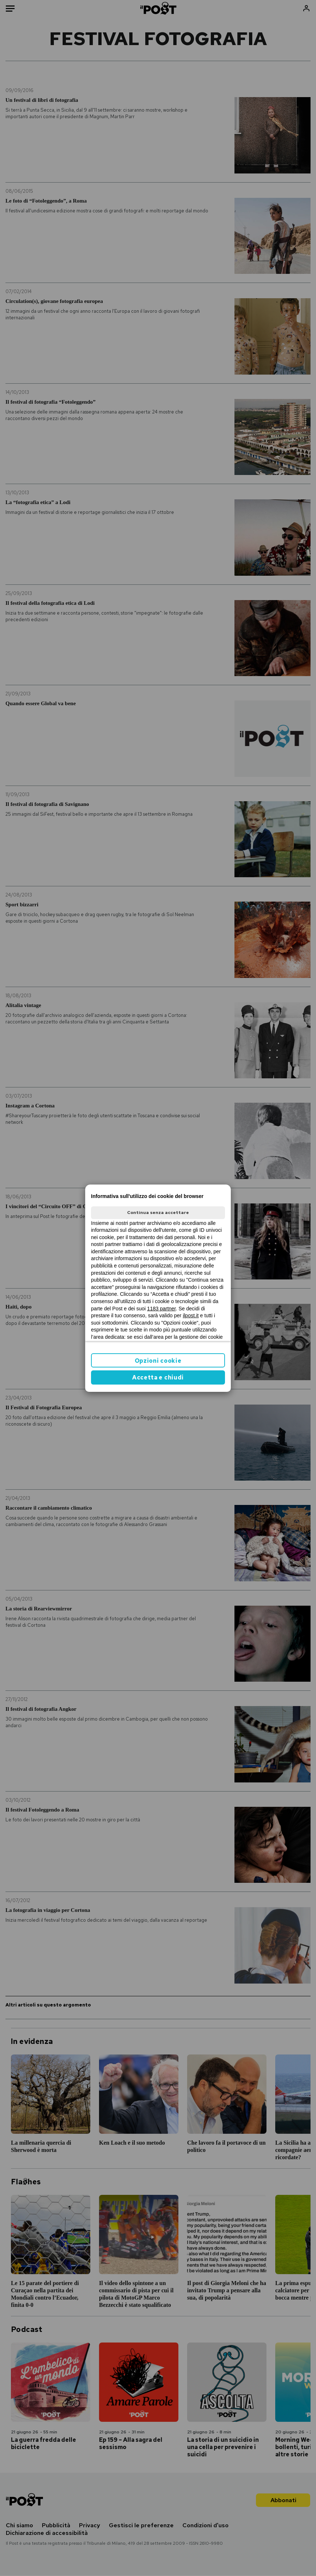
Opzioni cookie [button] (158, 1361)
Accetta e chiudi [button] (158, 1377)
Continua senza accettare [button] (158, 1212)
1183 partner (161, 1308)
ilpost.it (191, 1315)
